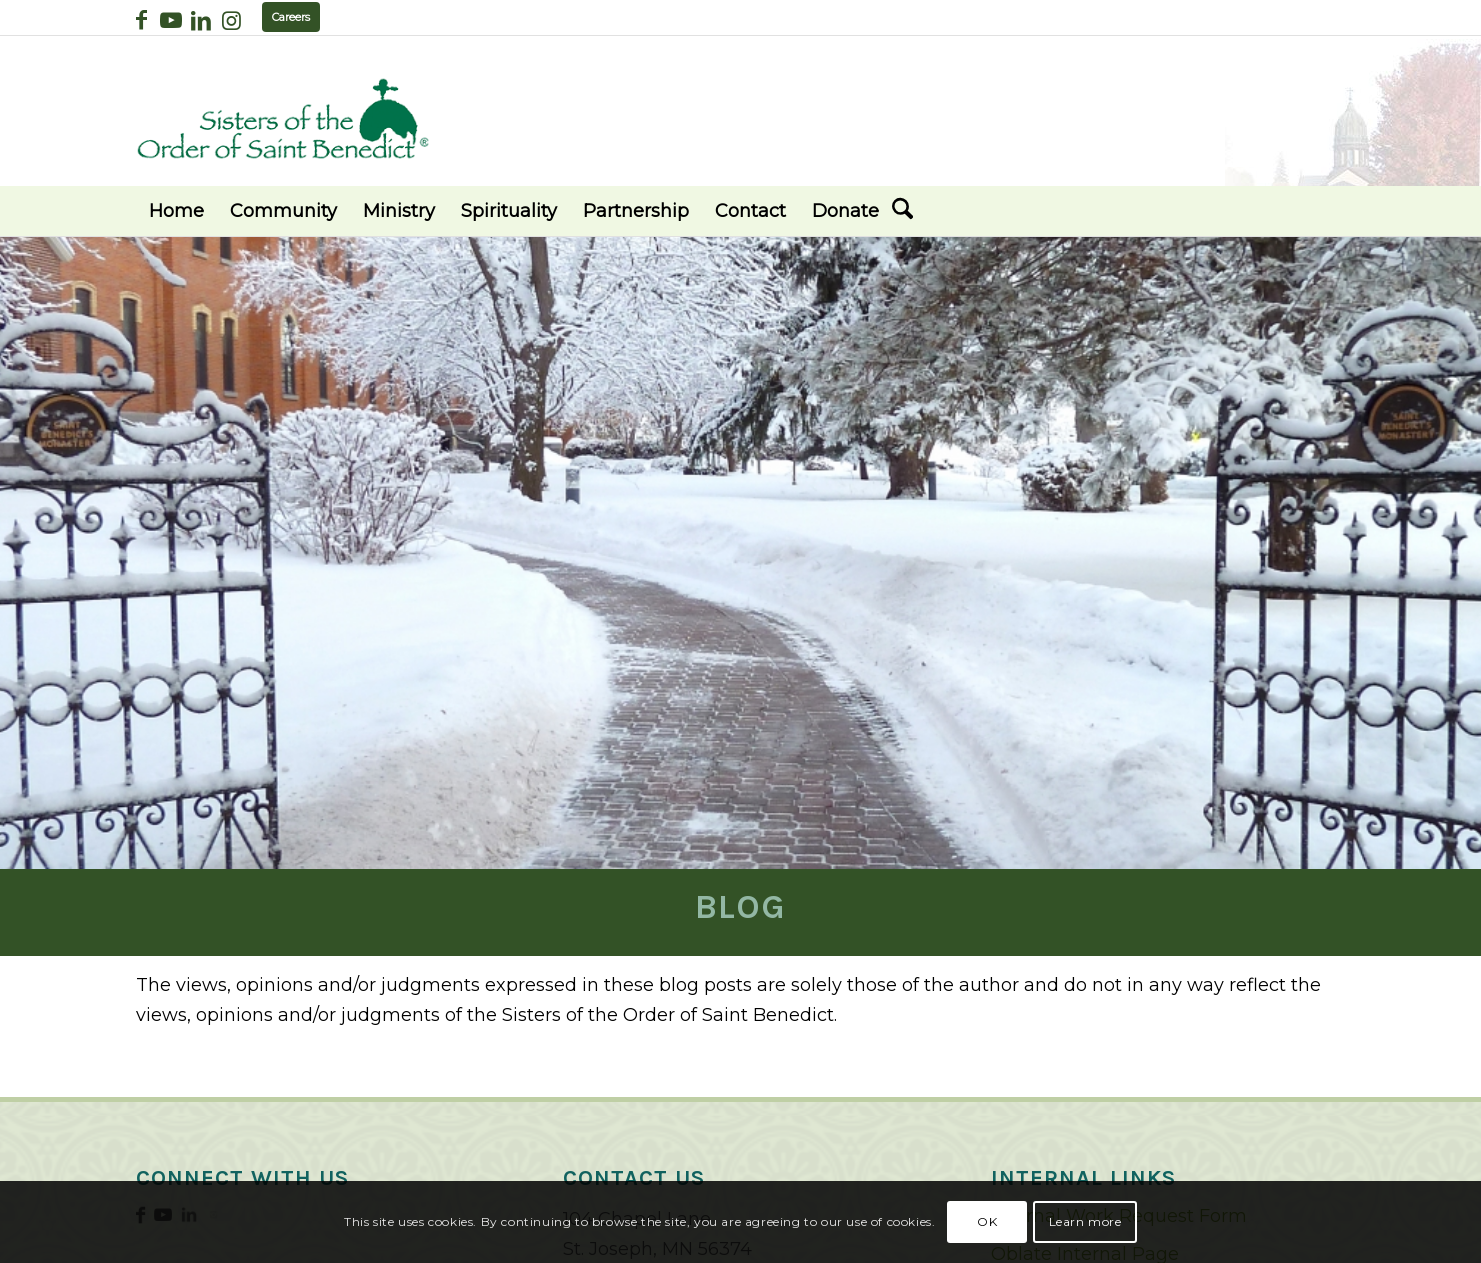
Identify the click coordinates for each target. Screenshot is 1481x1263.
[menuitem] (176, 211)
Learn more (1085, 1221)
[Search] (902, 211)
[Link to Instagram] (232, 20)
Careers (291, 17)
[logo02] (283, 118)
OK (987, 1221)
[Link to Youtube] (171, 20)
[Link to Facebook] (141, 20)
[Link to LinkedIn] (201, 20)
